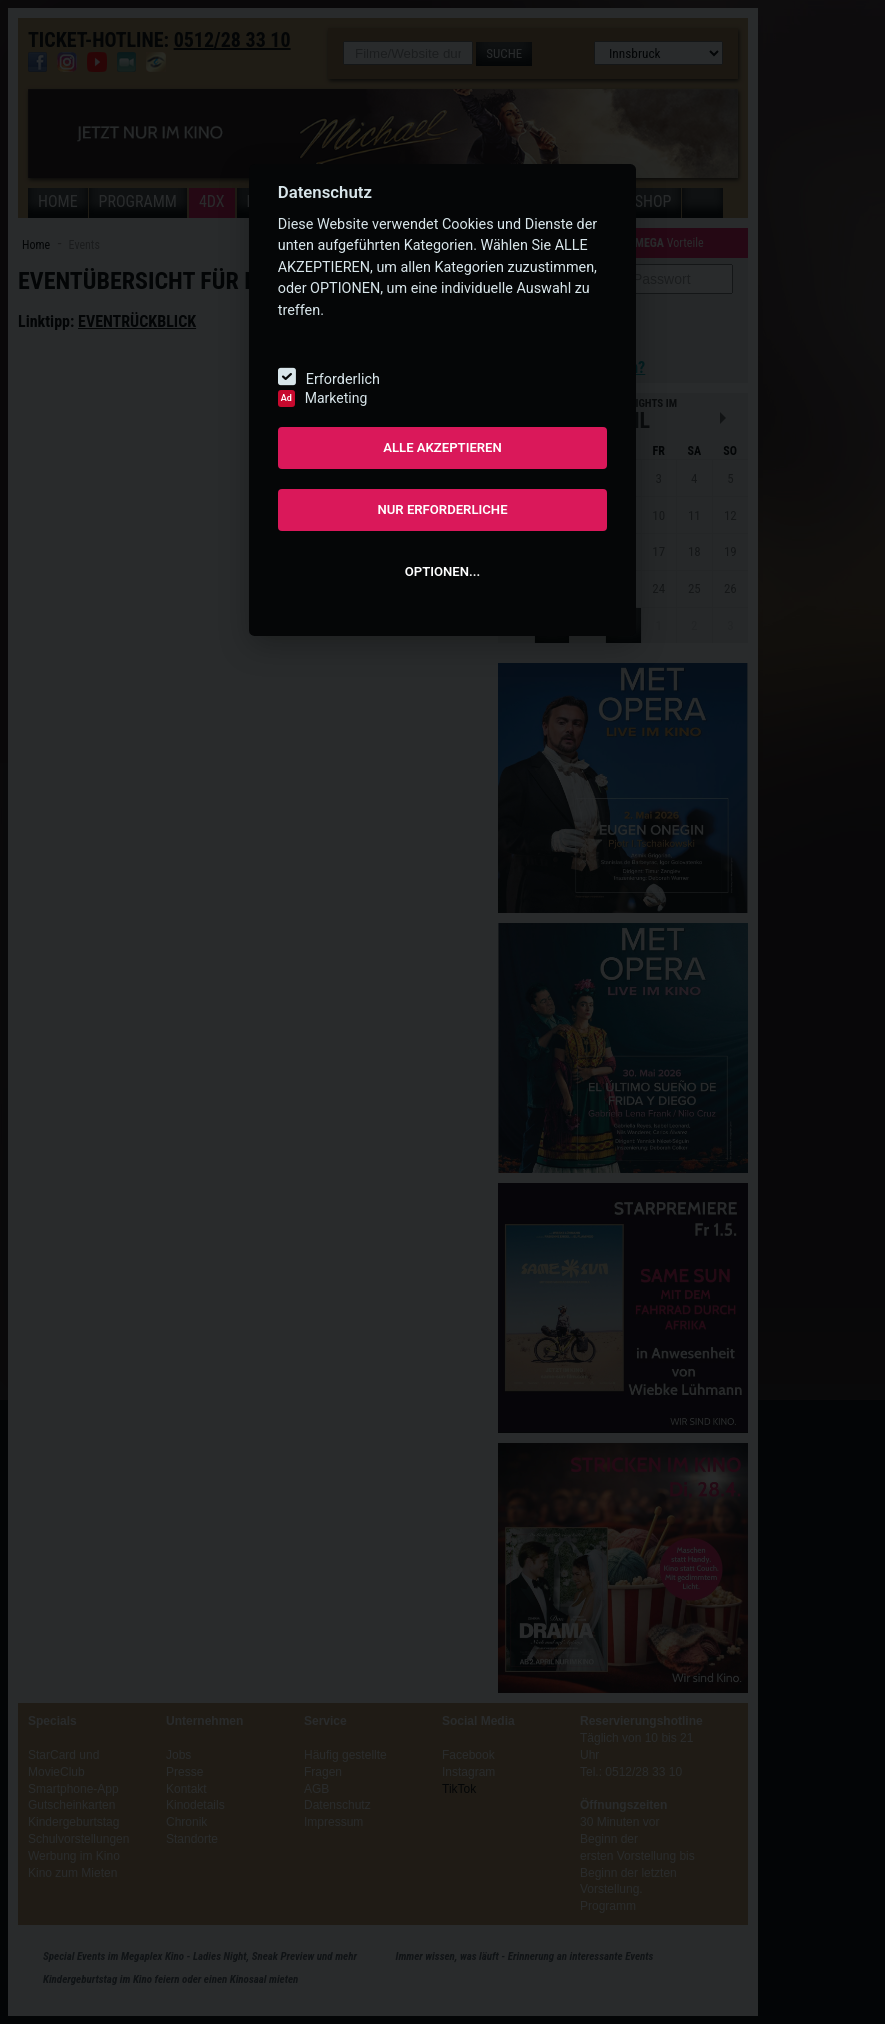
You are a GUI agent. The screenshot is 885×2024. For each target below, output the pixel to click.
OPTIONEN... (442, 571)
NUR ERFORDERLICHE (442, 509)
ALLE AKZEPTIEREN (442, 447)
